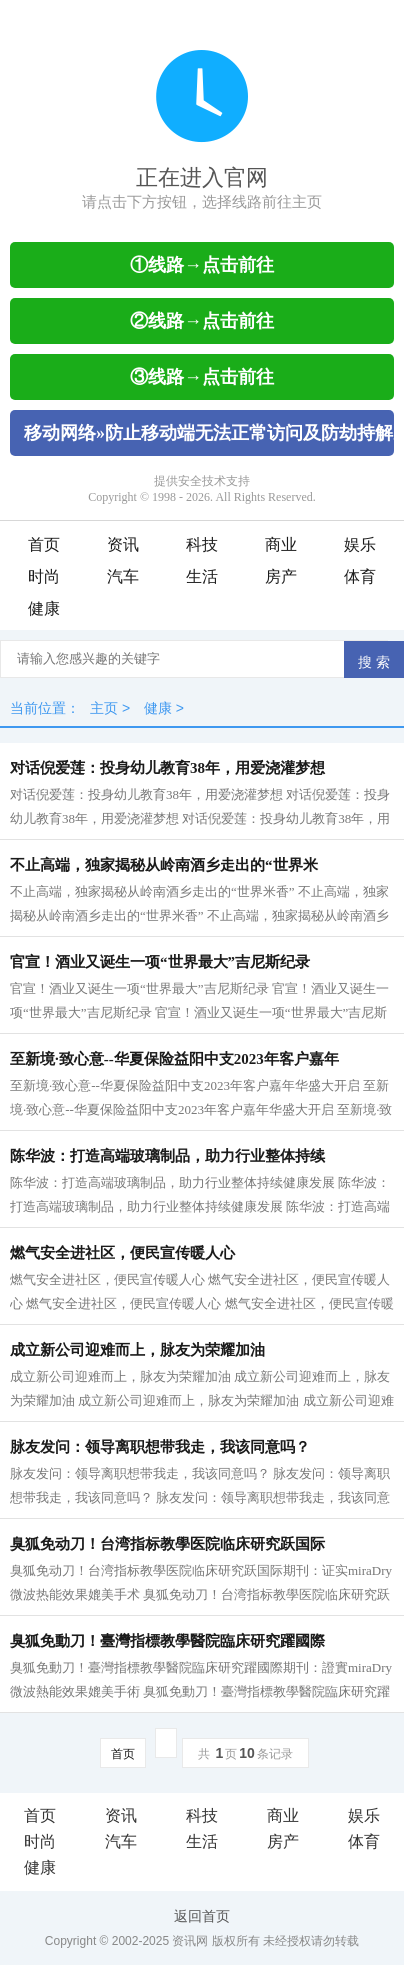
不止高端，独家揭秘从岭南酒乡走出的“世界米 (164, 865)
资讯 (123, 544)
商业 (281, 544)
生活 (202, 576)
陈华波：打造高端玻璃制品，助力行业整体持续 (167, 1156)
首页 (44, 544)
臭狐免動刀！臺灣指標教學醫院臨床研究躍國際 (167, 1641)
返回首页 (202, 1916)
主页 (104, 708)
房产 (281, 576)
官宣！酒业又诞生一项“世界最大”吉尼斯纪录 (160, 962)
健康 (44, 608)
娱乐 (360, 544)
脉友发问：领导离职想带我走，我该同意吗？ (160, 1447)
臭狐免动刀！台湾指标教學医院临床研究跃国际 (167, 1544)
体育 (360, 576)
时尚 (44, 576)
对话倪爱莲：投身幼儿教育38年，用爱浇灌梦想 (167, 768)
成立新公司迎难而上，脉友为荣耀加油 (137, 1350)
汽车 (123, 576)
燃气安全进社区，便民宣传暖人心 (122, 1253)
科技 (202, 544)
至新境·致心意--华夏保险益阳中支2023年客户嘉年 (174, 1059)
